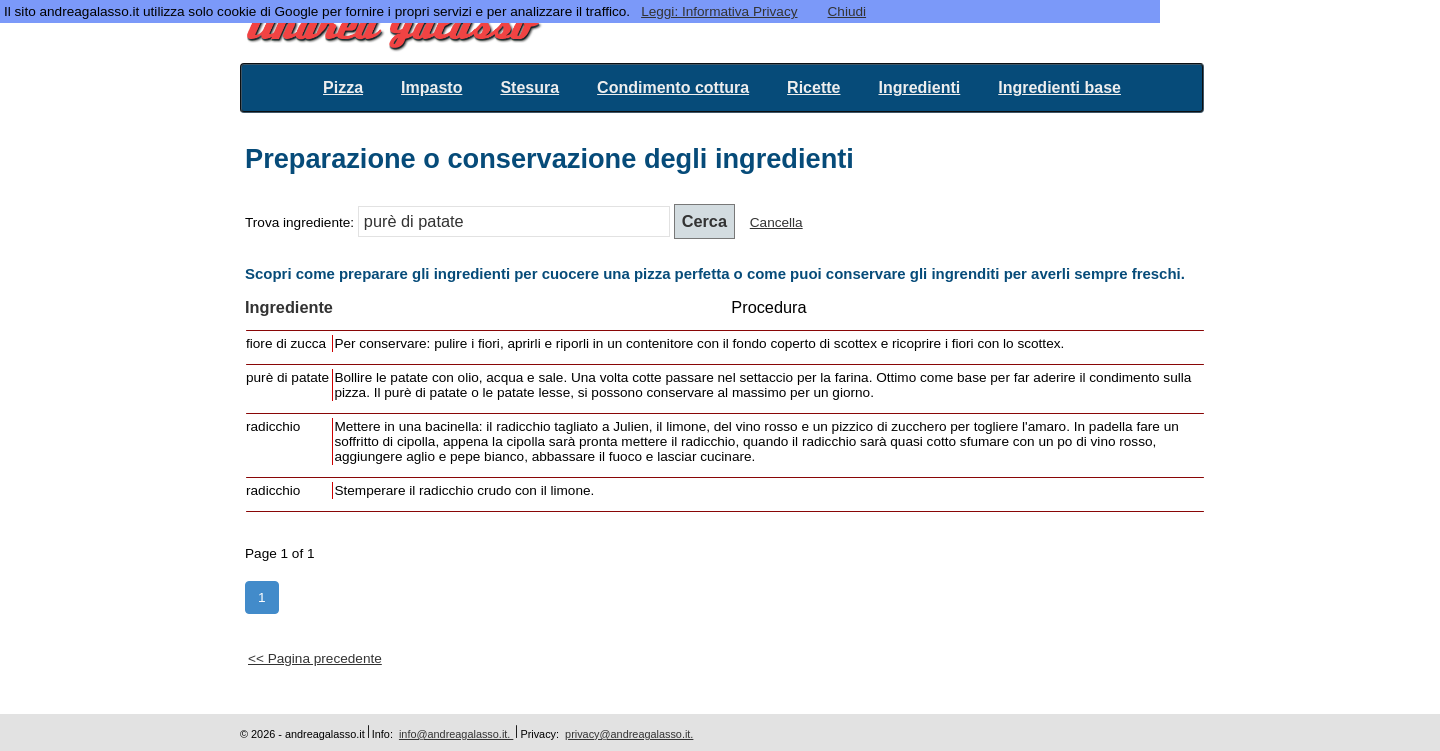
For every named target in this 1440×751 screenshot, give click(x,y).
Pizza (343, 87)
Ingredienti (919, 87)
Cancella (776, 222)
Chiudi (847, 11)
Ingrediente (289, 307)
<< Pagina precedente (315, 658)
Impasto (431, 87)
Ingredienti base (1059, 87)
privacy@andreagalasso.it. (629, 734)
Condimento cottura (673, 87)
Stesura (529, 87)
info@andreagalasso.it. (456, 734)
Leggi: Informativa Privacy (719, 11)
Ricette (813, 87)
